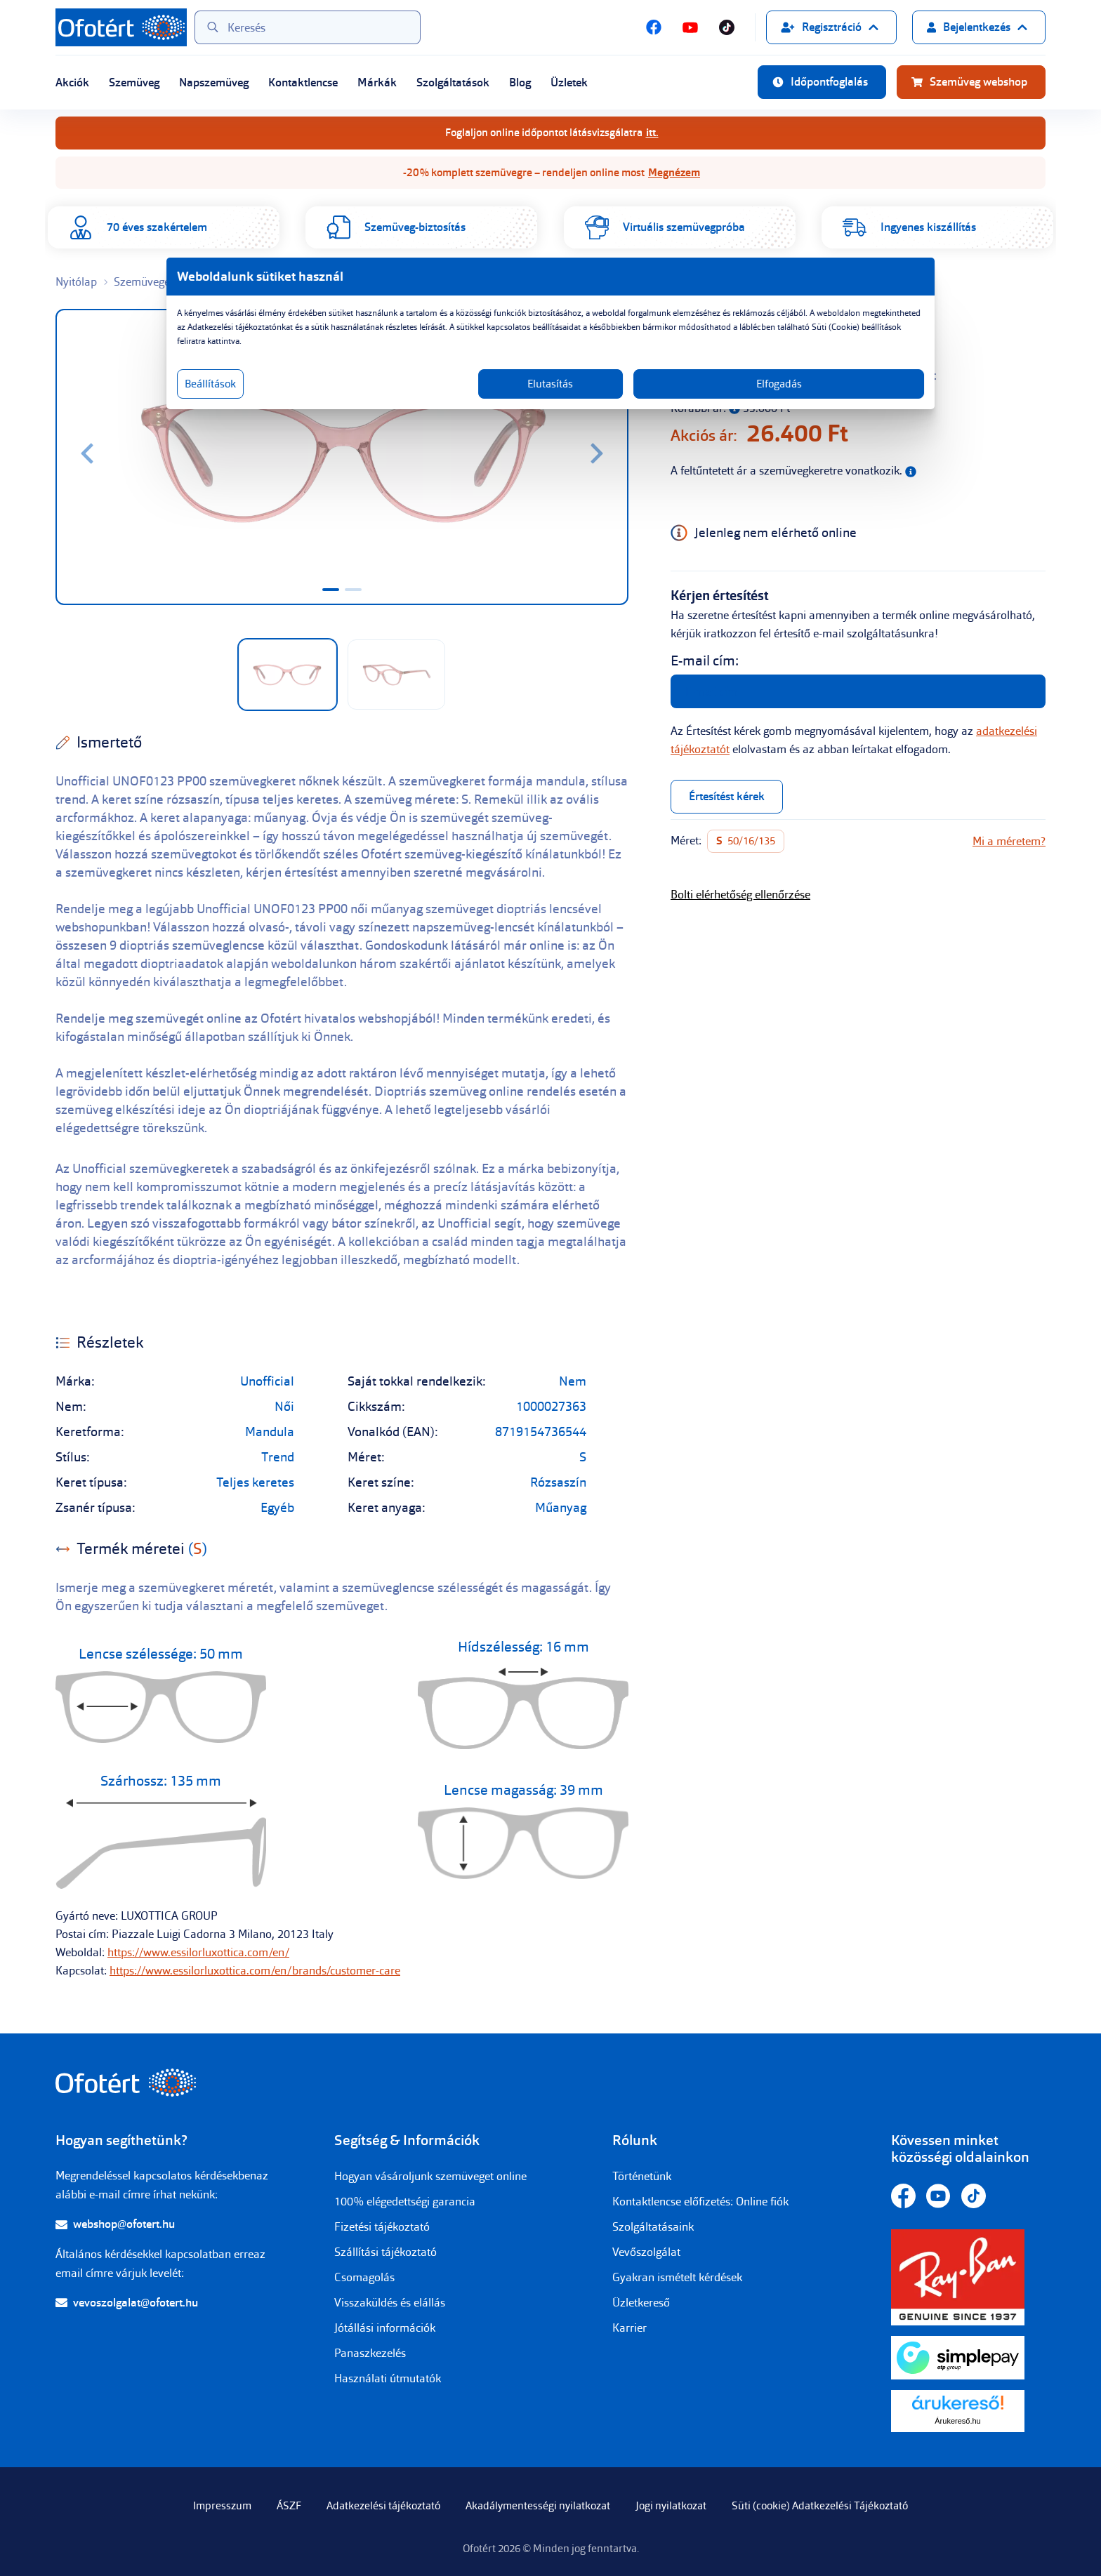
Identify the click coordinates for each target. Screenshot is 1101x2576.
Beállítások (366, 398)
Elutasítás (551, 398)
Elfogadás (685, 398)
